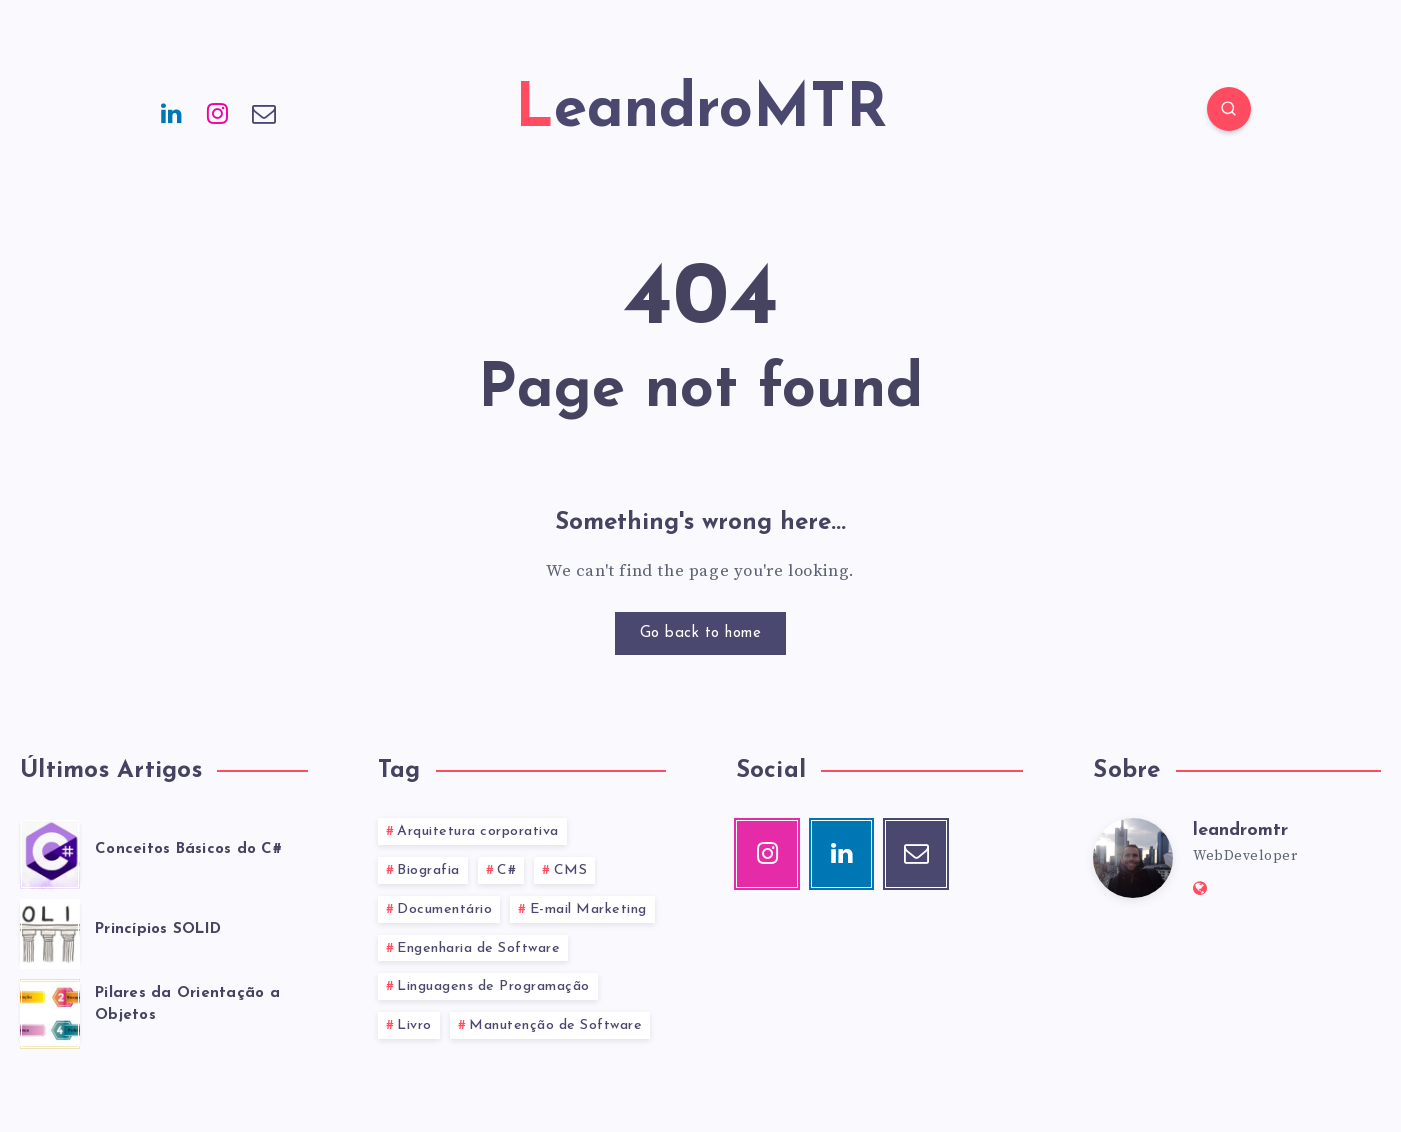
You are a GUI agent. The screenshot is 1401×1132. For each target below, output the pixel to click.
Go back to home (701, 633)
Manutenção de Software (555, 1025)
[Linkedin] (172, 112)
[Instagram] (218, 112)
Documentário (444, 909)
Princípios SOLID (158, 929)
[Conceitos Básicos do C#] (50, 851)
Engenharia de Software (478, 948)
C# (506, 870)
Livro (414, 1025)
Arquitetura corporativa (478, 831)
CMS (571, 870)
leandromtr (1240, 830)
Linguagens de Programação (493, 986)
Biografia (428, 870)
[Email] (265, 112)
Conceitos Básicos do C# (188, 849)
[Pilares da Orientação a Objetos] (50, 1011)
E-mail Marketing (588, 909)
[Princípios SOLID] (50, 931)
